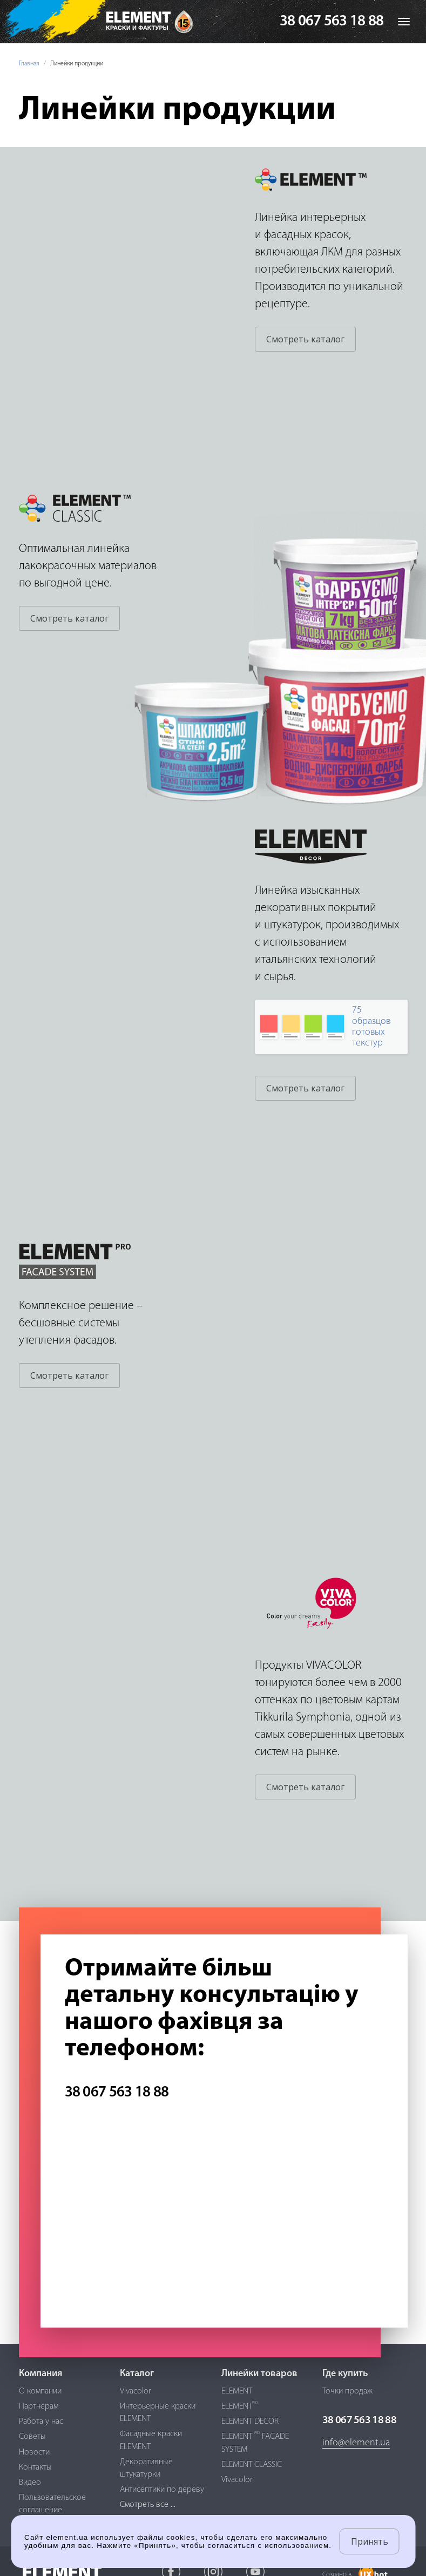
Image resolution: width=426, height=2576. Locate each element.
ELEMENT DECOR (250, 2421)
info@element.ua (356, 2443)
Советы (32, 2436)
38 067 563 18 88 (332, 21)
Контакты (35, 2467)
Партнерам (38, 2406)
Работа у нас (41, 2421)
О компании (40, 2391)
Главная (29, 63)
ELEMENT (236, 2391)
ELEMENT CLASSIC (251, 2464)
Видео (30, 2482)
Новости (34, 2452)
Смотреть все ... (147, 2504)
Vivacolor (135, 2391)
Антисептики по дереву (162, 2489)
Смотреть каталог (305, 339)
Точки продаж (347, 2391)
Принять (369, 2541)
